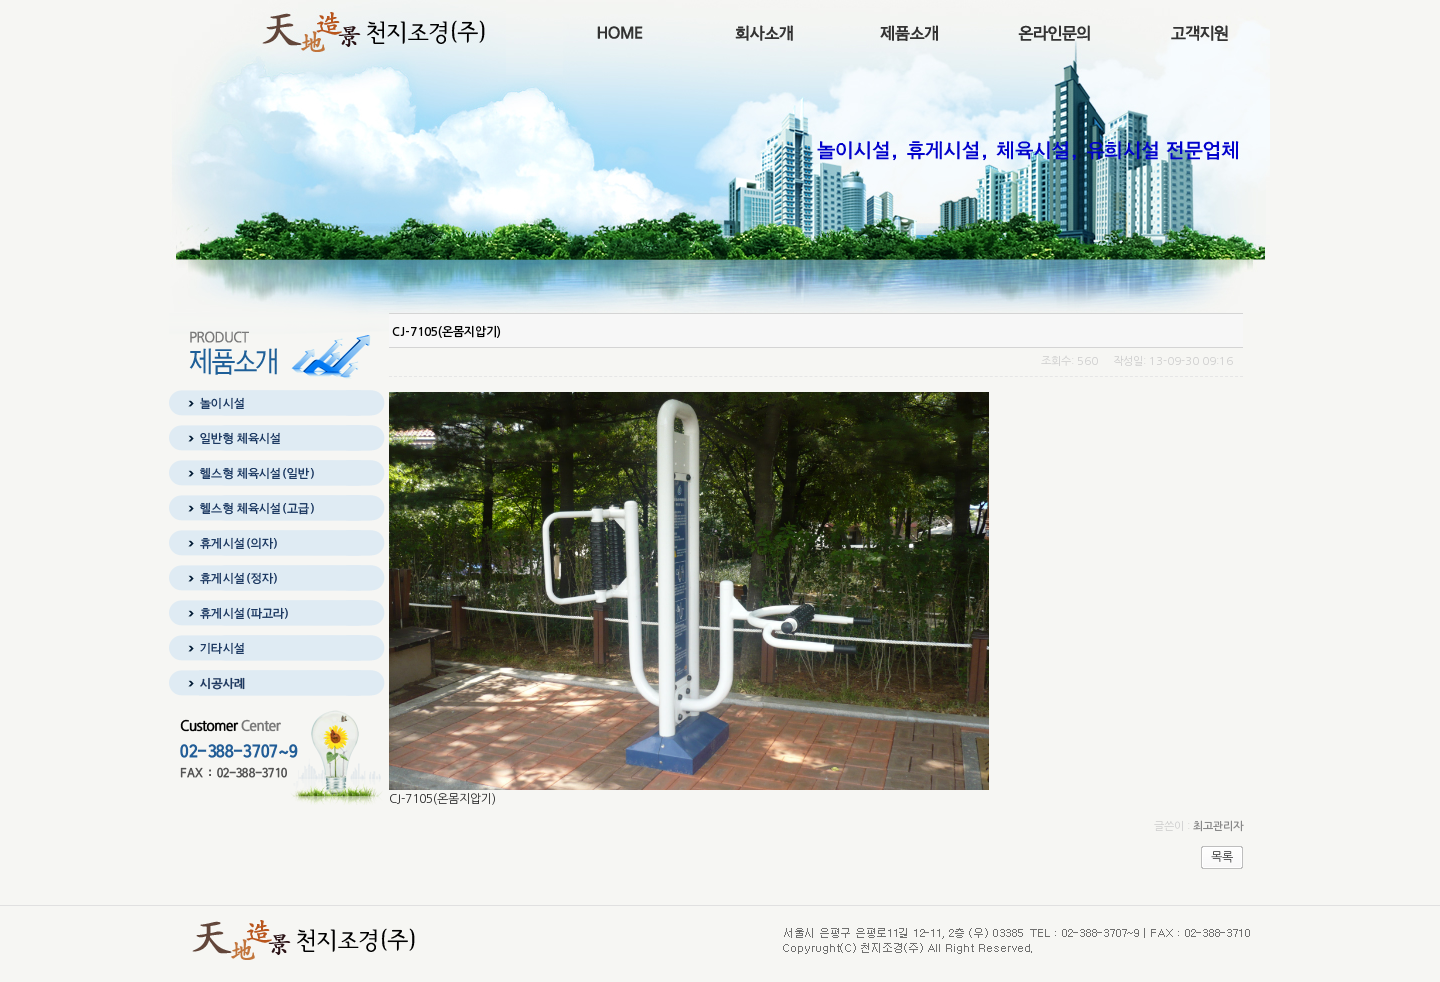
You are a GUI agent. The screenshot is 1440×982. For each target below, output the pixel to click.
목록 (1222, 857)
